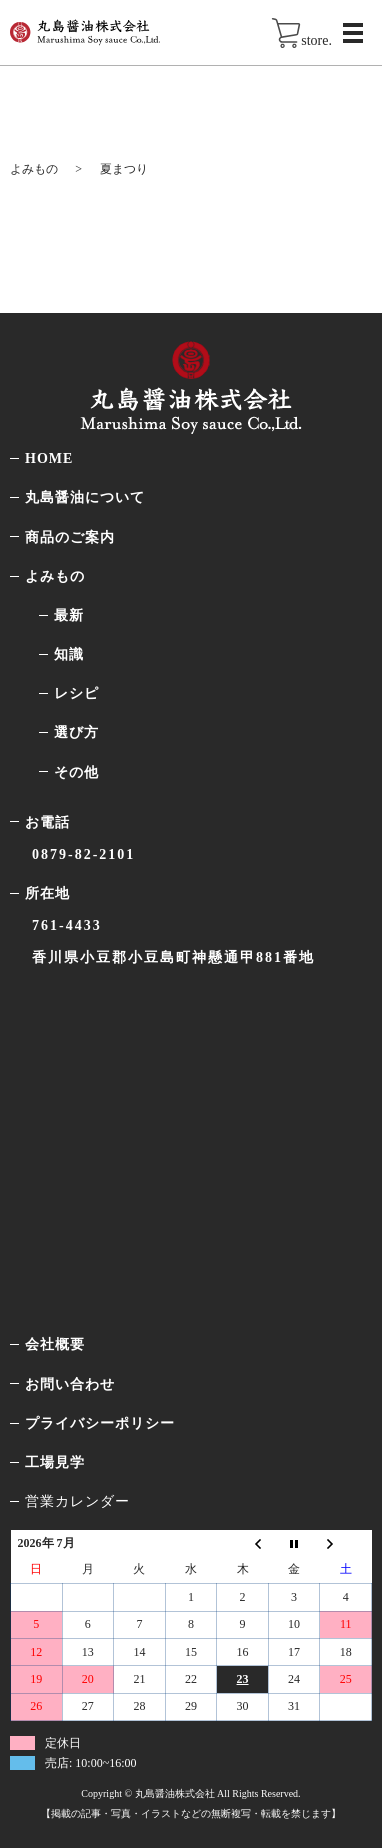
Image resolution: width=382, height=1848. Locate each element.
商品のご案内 (70, 537)
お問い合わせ (70, 1384)
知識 (69, 654)
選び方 (76, 732)
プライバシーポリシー (100, 1423)
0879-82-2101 (83, 854)
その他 (76, 772)
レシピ (76, 693)
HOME (49, 458)
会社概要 (55, 1344)
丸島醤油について (85, 497)
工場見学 (55, 1462)
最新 (69, 615)
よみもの (34, 169)
